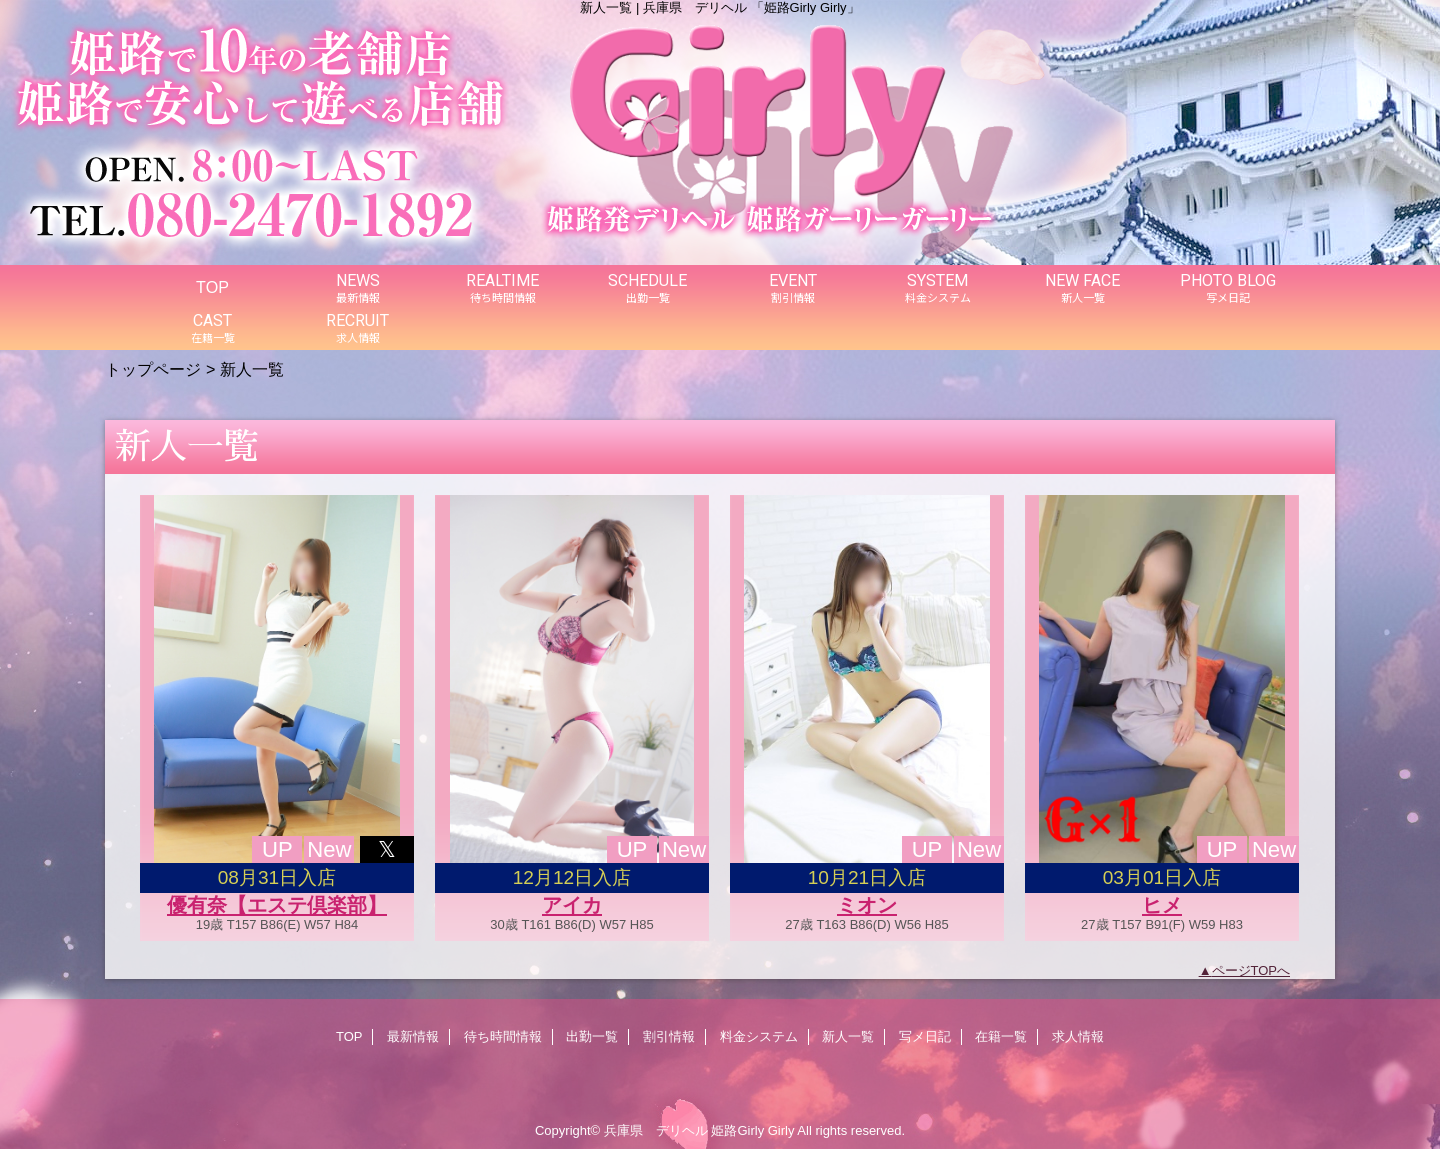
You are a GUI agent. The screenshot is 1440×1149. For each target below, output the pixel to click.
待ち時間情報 (503, 1036)
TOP (212, 287)
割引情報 (669, 1036)
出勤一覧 (592, 1036)
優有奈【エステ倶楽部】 (277, 905)
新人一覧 (848, 1036)
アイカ (572, 905)
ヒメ (1162, 905)
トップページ (153, 369)
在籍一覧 (1001, 1036)
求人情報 (1078, 1036)
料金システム (759, 1036)
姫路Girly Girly (752, 1130)
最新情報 (413, 1036)
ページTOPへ (1251, 970)
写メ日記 (925, 1036)
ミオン (867, 905)
